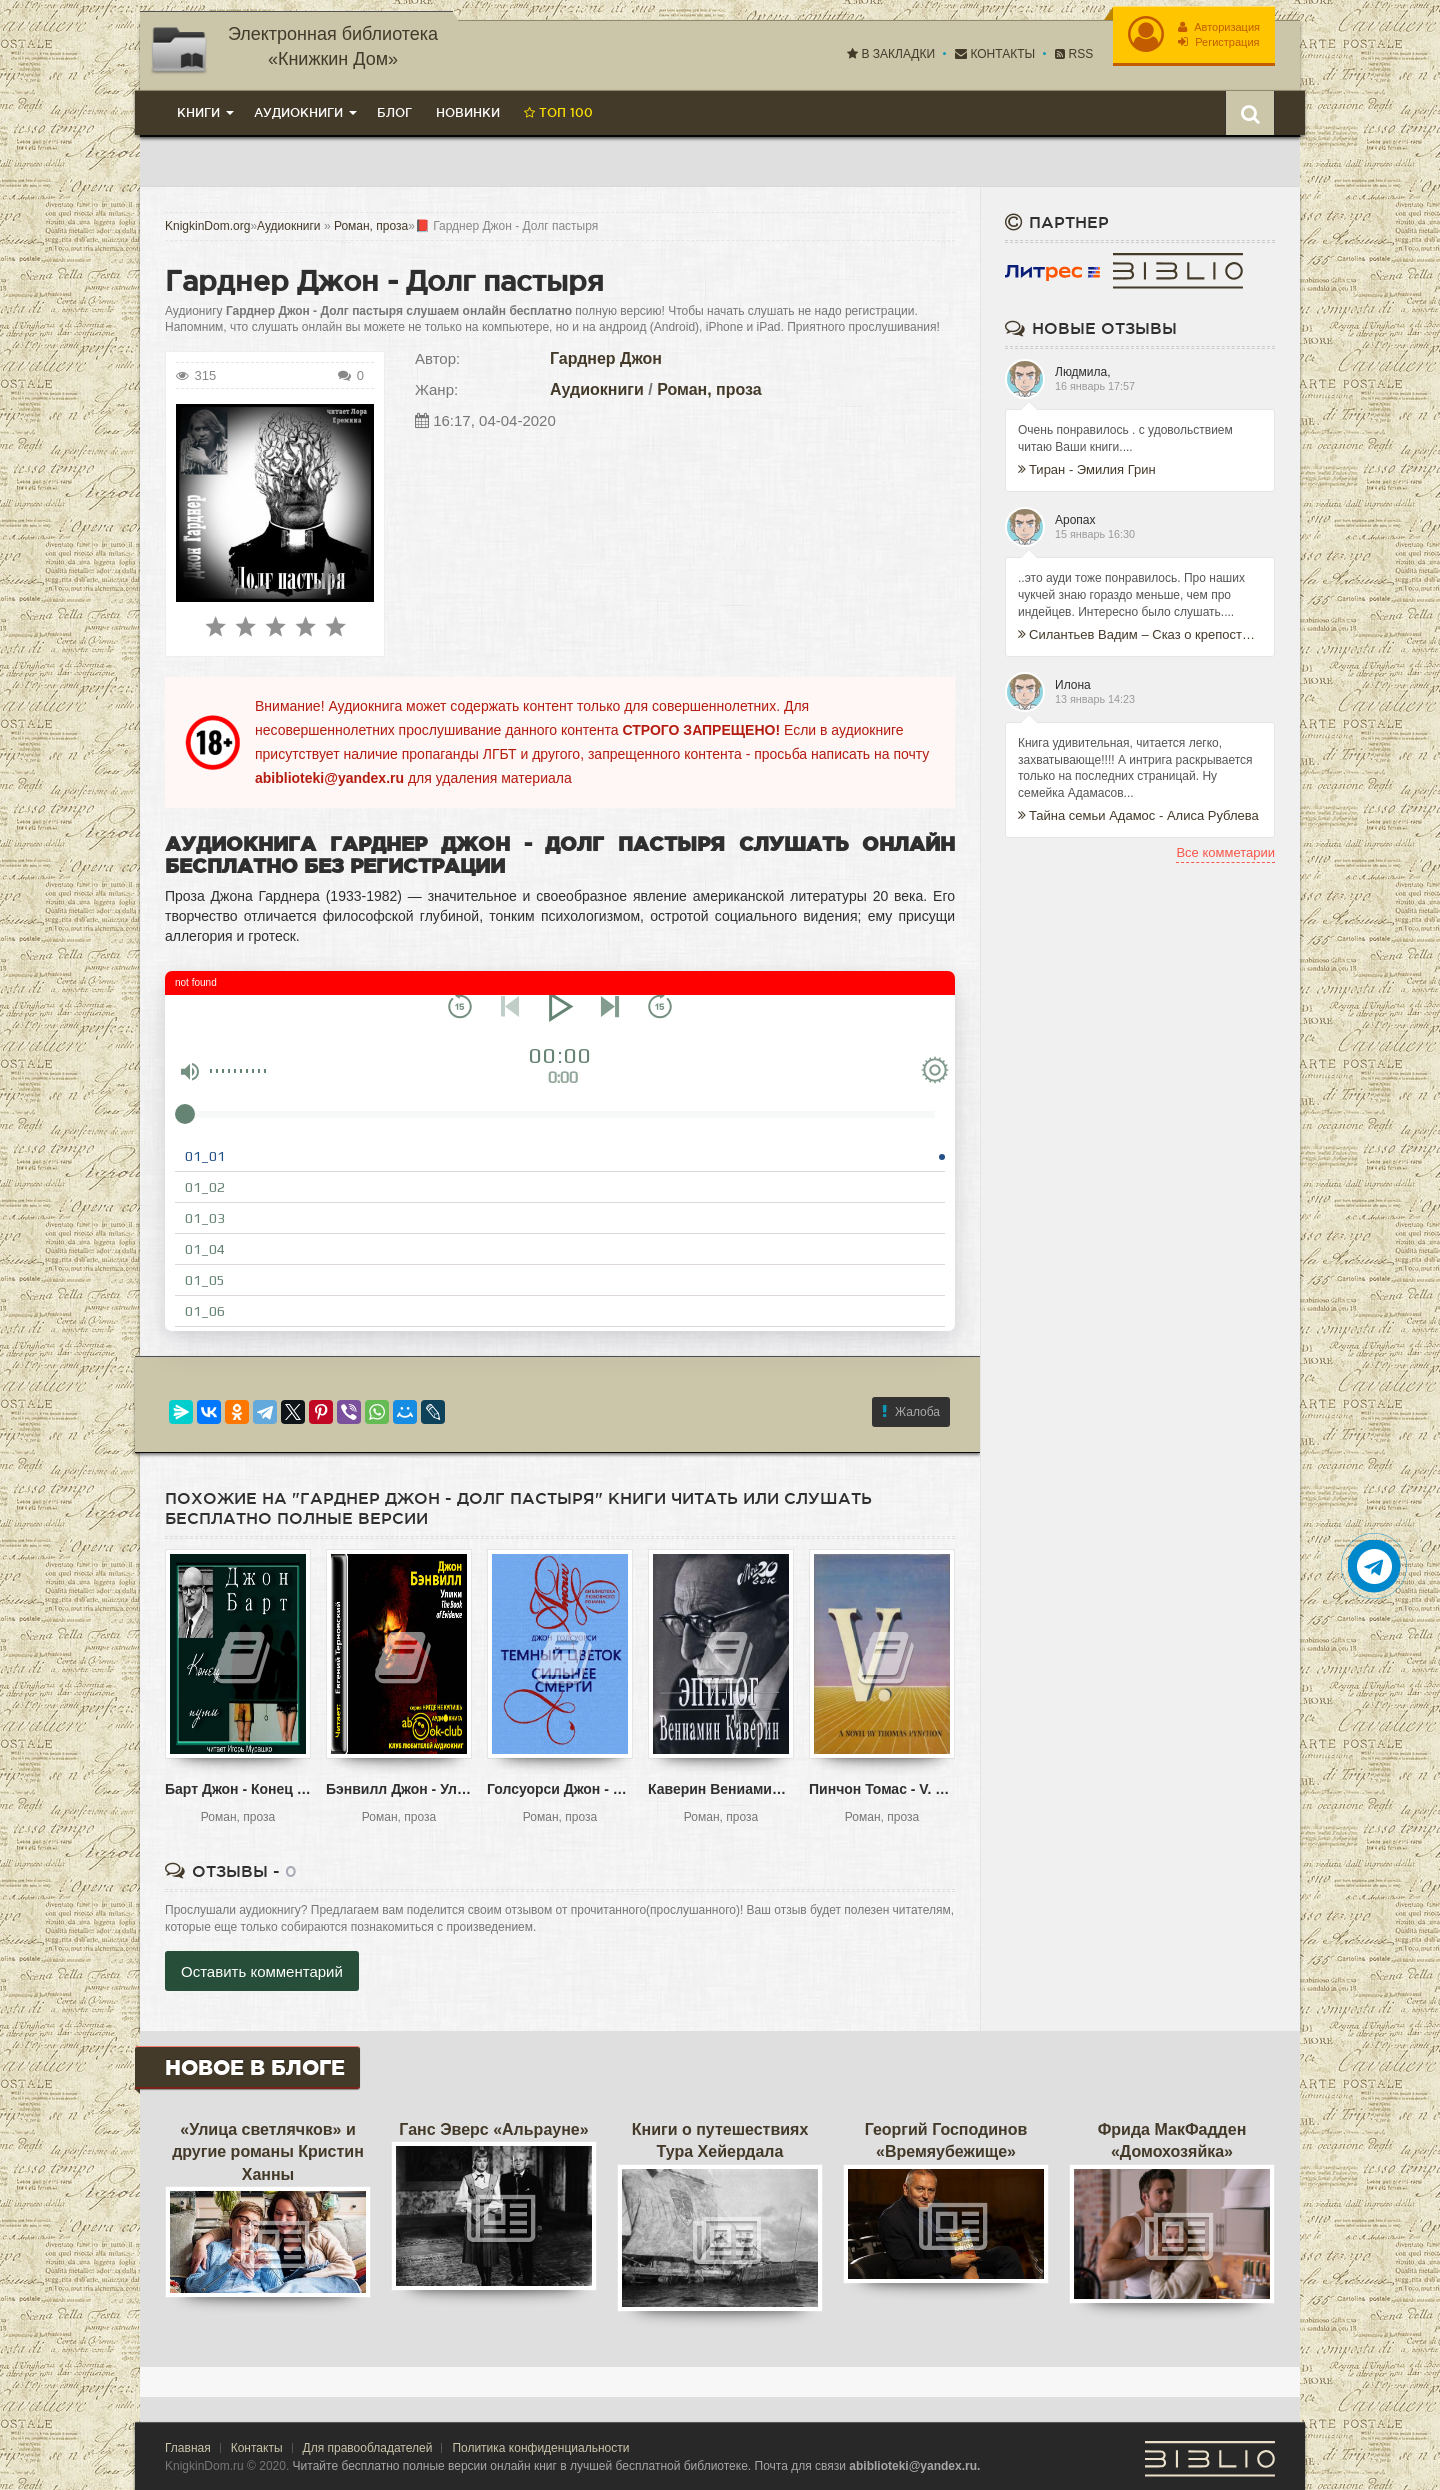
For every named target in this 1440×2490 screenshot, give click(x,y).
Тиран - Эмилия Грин (1087, 469)
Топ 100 (558, 112)
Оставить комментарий (262, 1971)
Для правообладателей (368, 2448)
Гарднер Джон (606, 358)
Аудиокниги (597, 389)
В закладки (891, 54)
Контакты (995, 54)
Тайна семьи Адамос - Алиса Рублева (1138, 815)
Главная (188, 2448)
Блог (394, 112)
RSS (1074, 54)
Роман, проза (709, 389)
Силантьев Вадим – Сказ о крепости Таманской (1140, 634)
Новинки (468, 112)
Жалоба (911, 1411)
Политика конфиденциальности (540, 2448)
